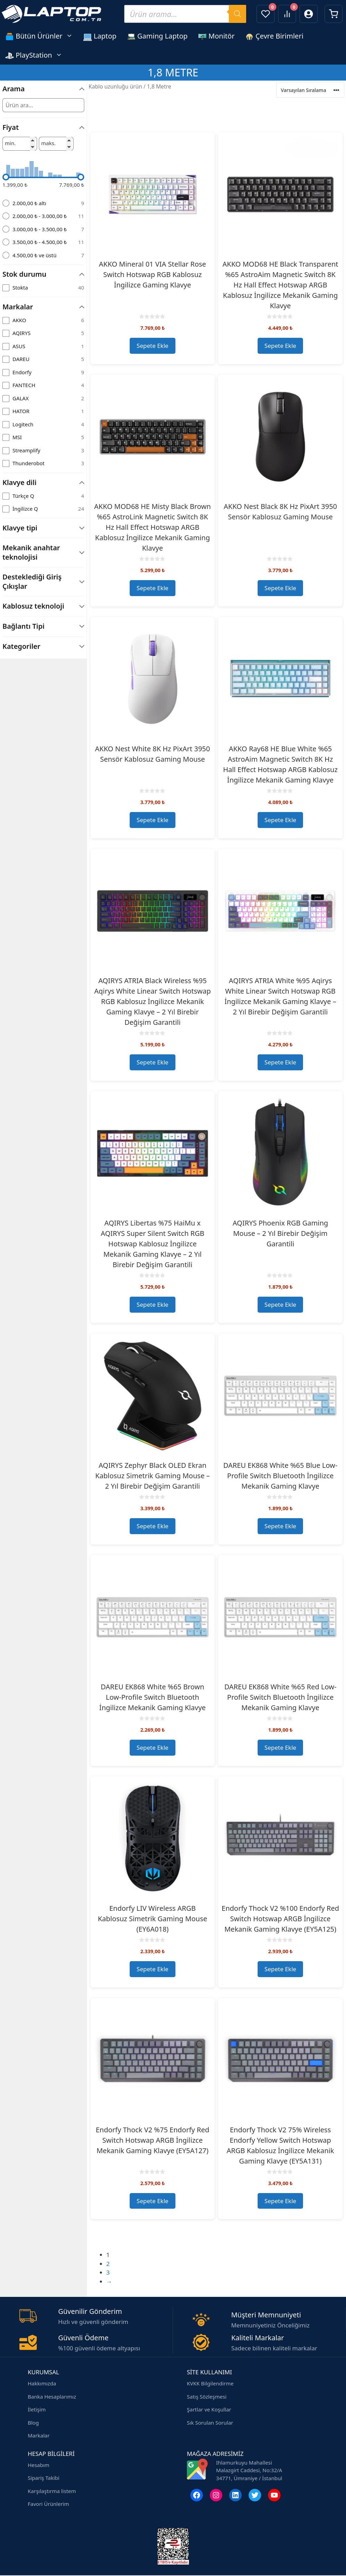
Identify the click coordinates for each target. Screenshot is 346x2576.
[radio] (43, 203)
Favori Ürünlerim (48, 2503)
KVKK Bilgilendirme (210, 2383)
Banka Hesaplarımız (52, 2396)
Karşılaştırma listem (52, 2490)
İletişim (37, 2409)
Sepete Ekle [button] (152, 346)
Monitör (216, 36)
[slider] (5, 177)
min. (10, 143)
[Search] (237, 14)
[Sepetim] (334, 14)
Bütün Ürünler (41, 35)
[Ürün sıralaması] (310, 90)
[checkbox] (43, 288)
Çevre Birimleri (274, 36)
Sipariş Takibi (43, 2477)
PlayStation (36, 55)
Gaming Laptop (157, 36)
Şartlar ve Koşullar (209, 2409)
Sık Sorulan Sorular (210, 2422)
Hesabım (38, 2464)
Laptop (99, 36)
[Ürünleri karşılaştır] (287, 14)
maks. (48, 143)
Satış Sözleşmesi (206, 2396)
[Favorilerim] (266, 14)
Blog (33, 2422)
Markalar (39, 2435)
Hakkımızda (42, 2383)
